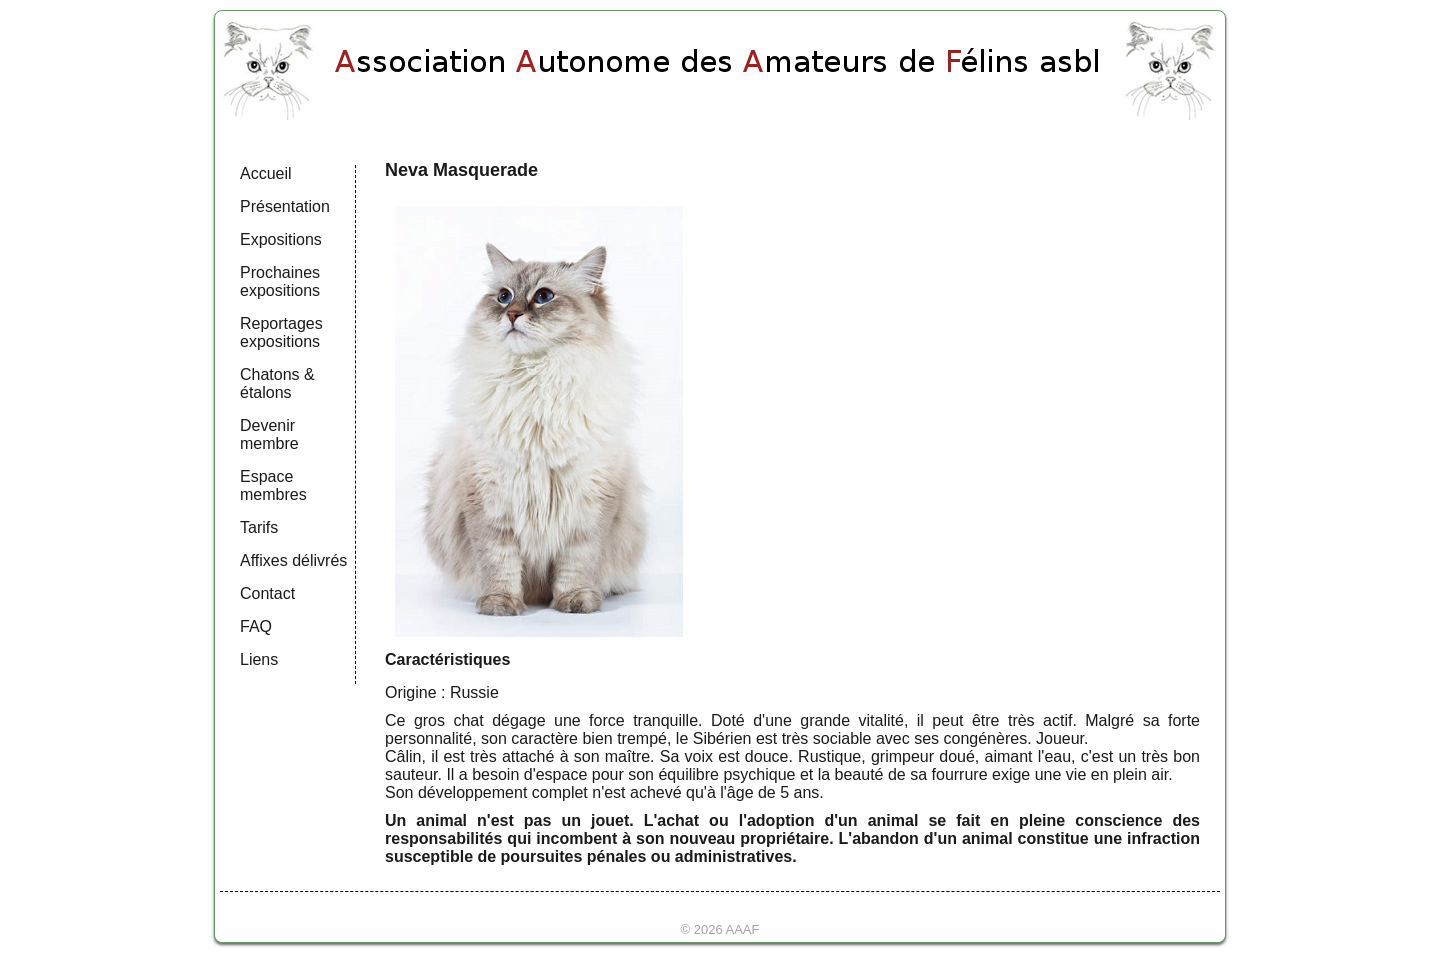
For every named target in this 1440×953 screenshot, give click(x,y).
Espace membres (273, 485)
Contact (267, 593)
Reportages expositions (281, 332)
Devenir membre (269, 434)
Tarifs (259, 527)
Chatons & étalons (277, 383)
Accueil (266, 173)
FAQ (256, 626)
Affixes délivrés (293, 560)
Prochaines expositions (280, 281)
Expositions (281, 239)
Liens (259, 659)
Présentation (285, 206)
